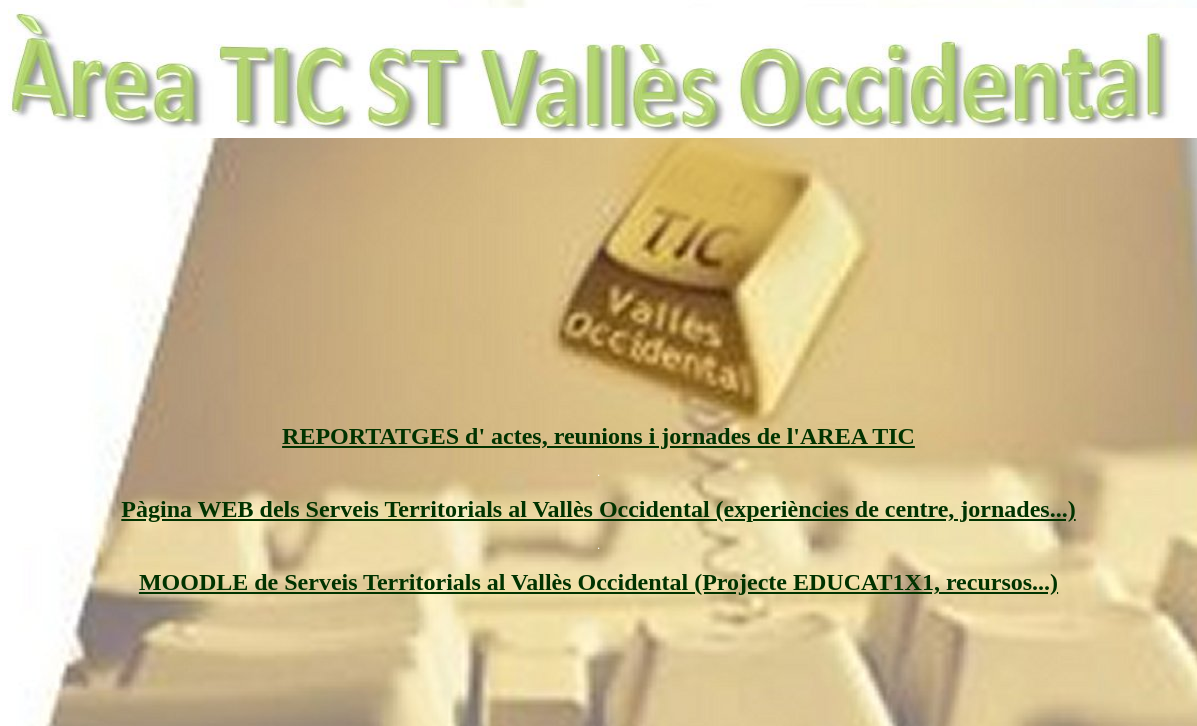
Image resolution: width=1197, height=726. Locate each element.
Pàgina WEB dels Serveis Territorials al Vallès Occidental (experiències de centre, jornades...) (598, 509)
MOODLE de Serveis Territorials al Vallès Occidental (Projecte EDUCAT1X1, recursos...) (598, 582)
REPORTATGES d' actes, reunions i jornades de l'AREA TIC (598, 436)
